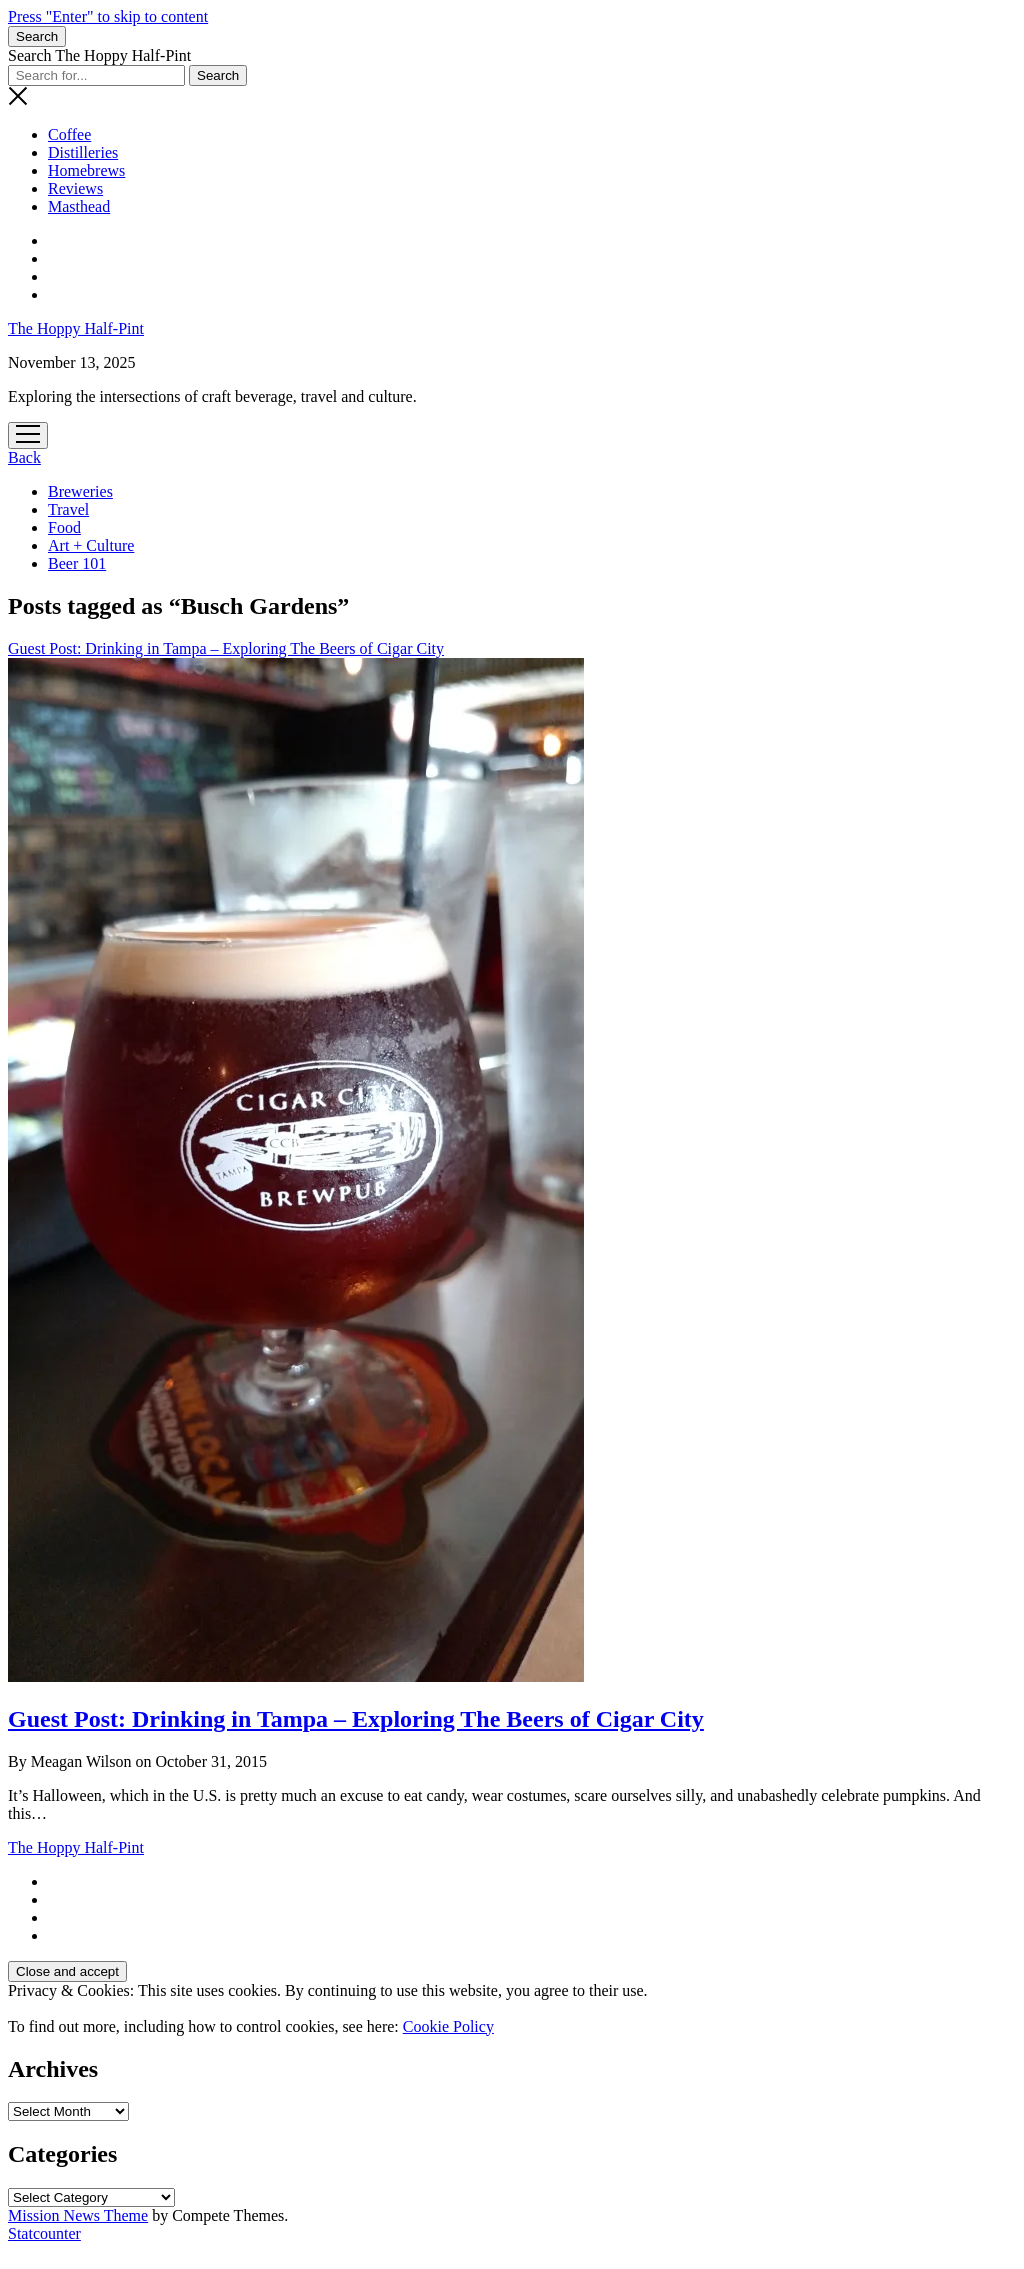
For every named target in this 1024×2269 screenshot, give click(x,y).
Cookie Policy (448, 2026)
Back (24, 457)
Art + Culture (91, 545)
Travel (68, 509)
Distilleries (83, 152)
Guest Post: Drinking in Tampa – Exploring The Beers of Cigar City (356, 1719)
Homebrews (86, 170)
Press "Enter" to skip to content (108, 16)
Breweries (80, 491)
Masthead (79, 206)
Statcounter (44, 2233)
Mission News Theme (78, 2215)
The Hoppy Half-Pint (76, 328)
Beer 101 (77, 563)
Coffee (69, 134)
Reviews (75, 188)
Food (64, 527)
